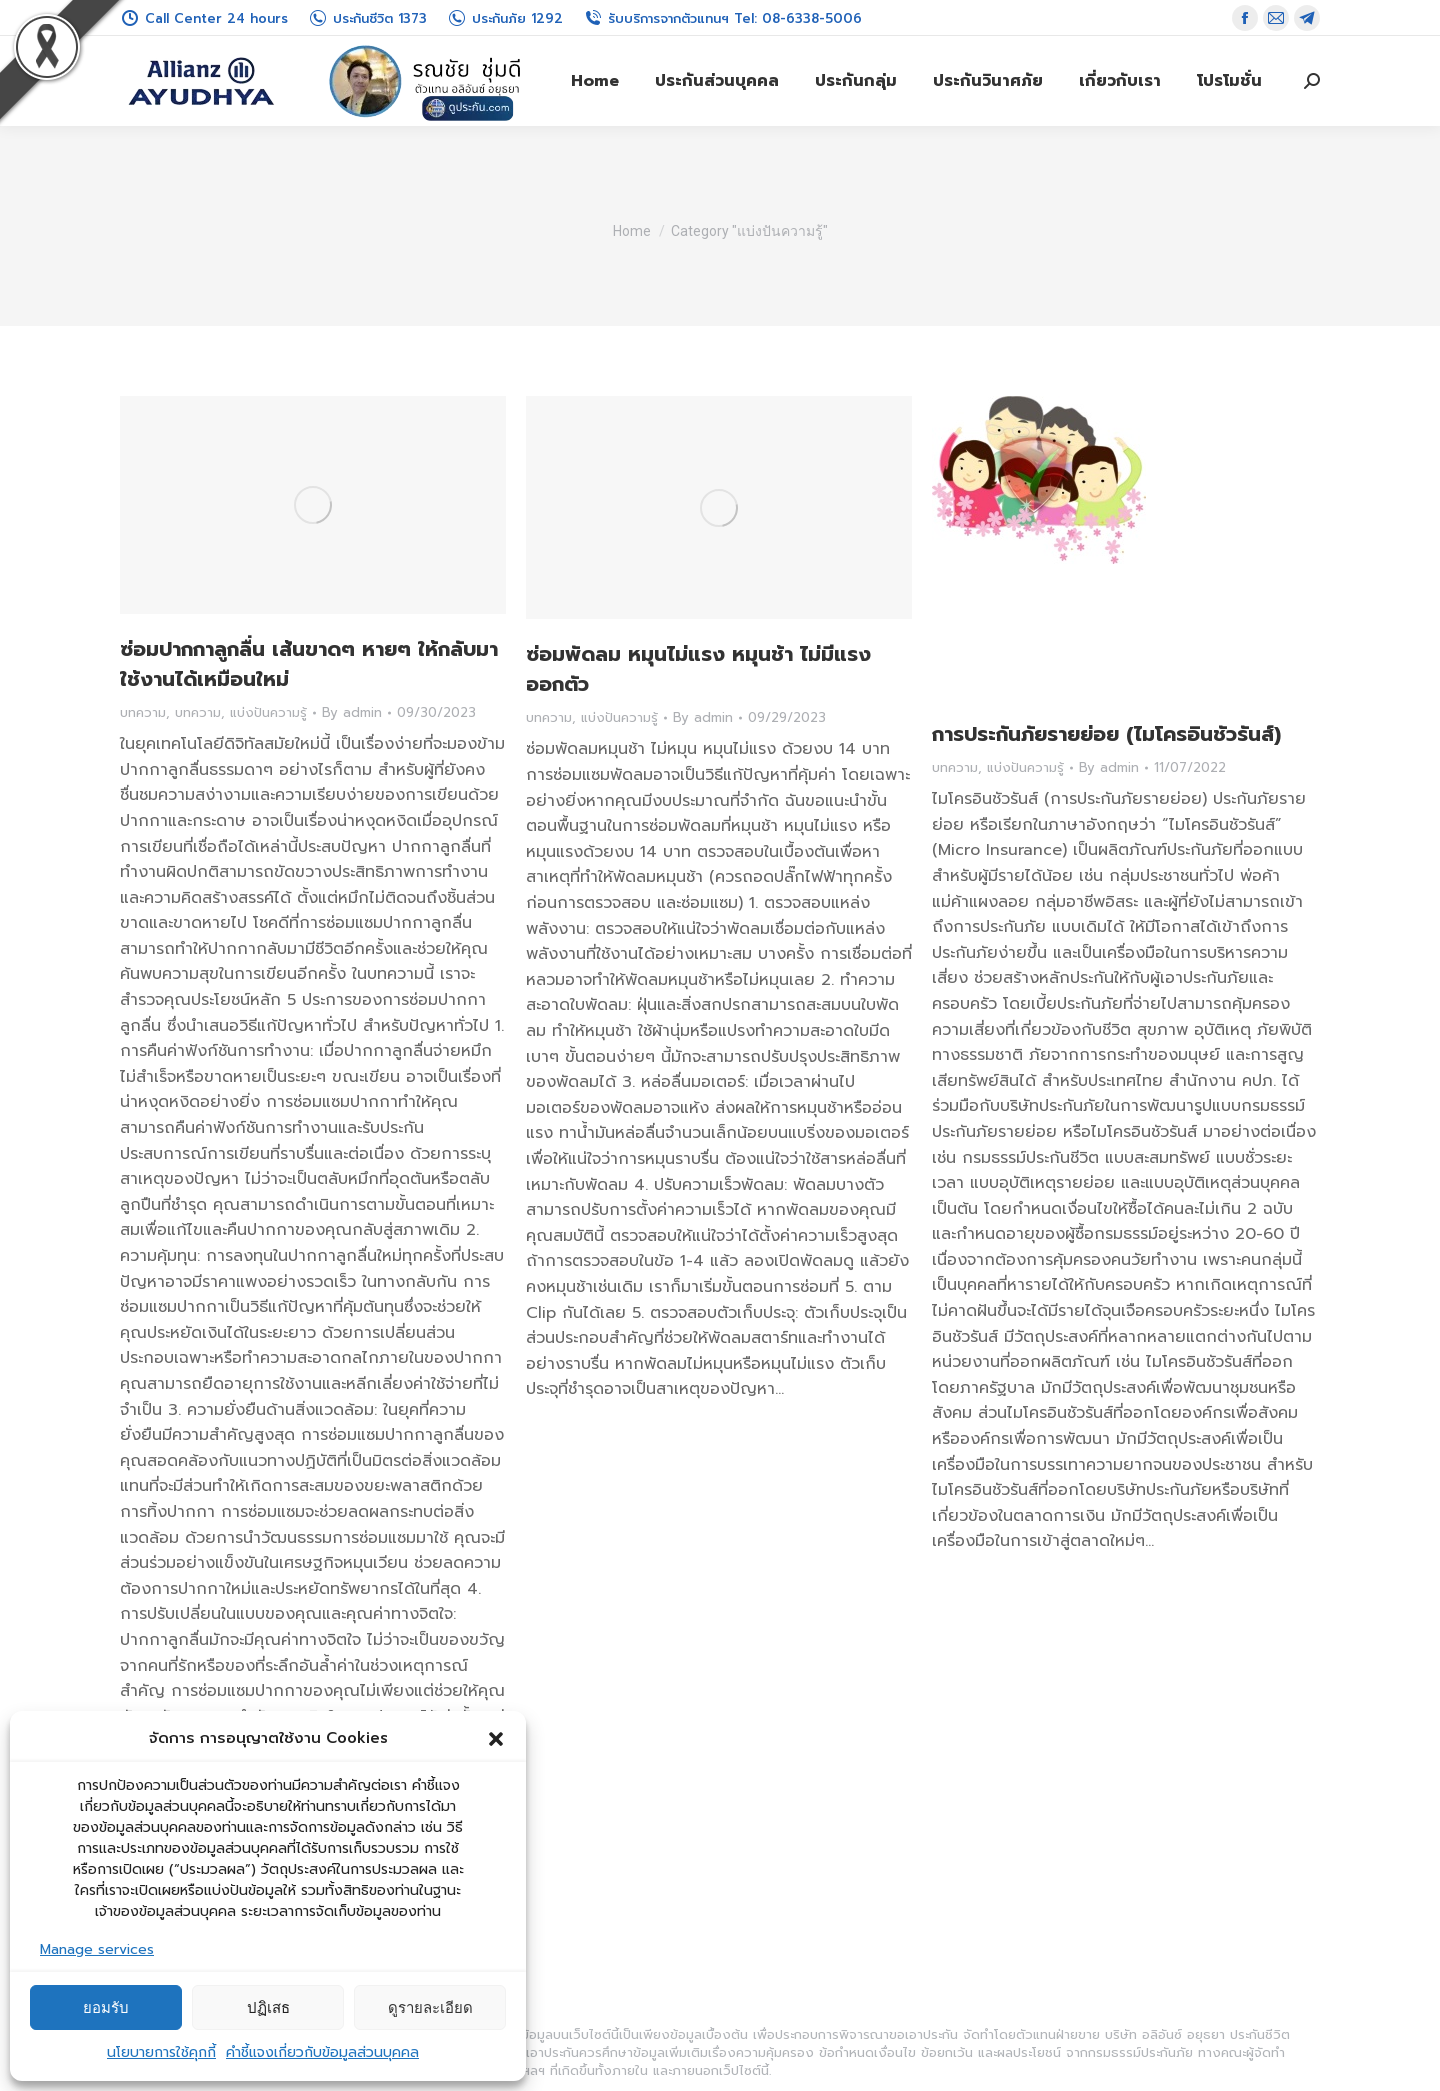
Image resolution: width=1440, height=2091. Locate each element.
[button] (496, 1739)
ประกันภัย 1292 (505, 18)
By (352, 713)
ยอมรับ (106, 2007)
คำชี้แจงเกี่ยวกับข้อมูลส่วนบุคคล (322, 2052)
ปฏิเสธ (268, 2007)
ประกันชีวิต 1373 (367, 18)
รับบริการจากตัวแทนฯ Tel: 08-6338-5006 (722, 18)
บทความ (143, 712)
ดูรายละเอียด (430, 2007)
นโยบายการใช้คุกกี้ (161, 2052)
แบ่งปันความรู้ (268, 712)
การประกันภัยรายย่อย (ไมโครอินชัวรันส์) (1106, 734)
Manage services (97, 1949)
